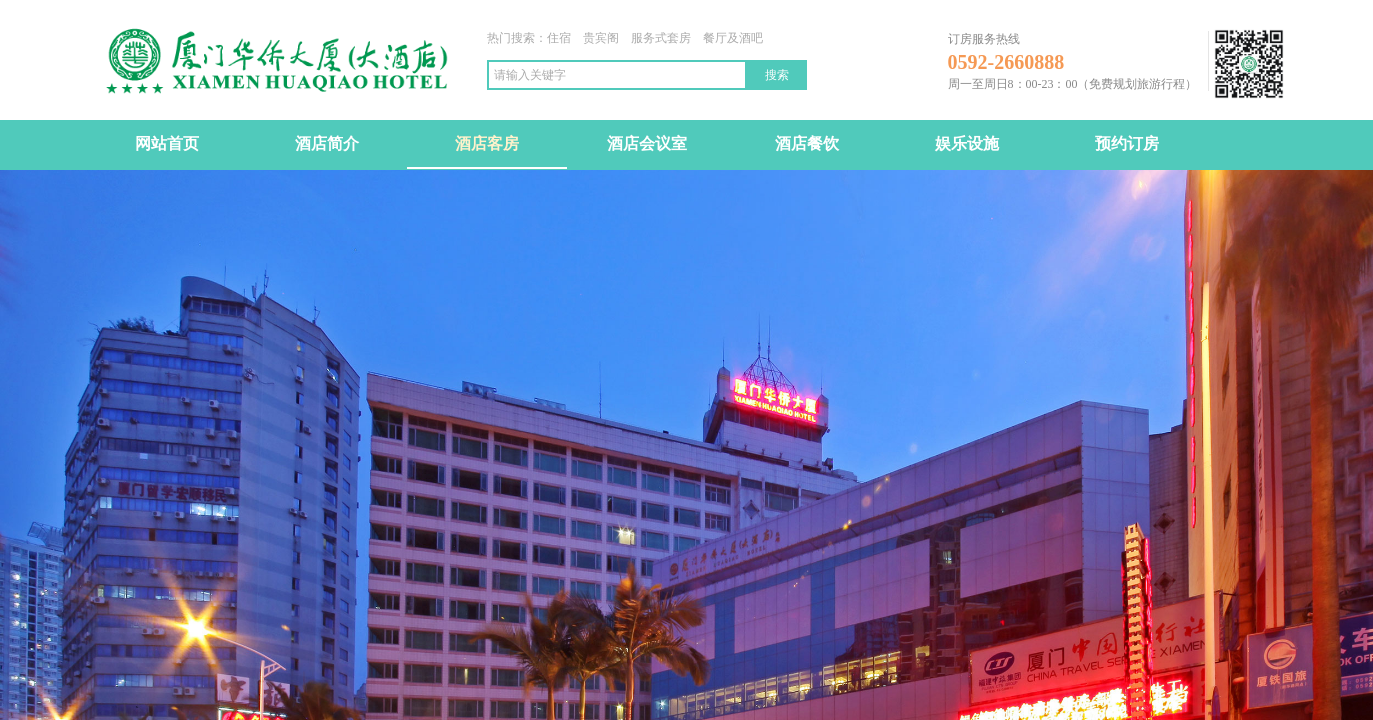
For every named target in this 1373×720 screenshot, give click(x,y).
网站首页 (167, 143)
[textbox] (617, 75)
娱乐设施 (967, 143)
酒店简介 (327, 143)
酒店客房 (487, 143)
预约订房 (1127, 143)
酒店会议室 (647, 143)
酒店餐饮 (807, 143)
